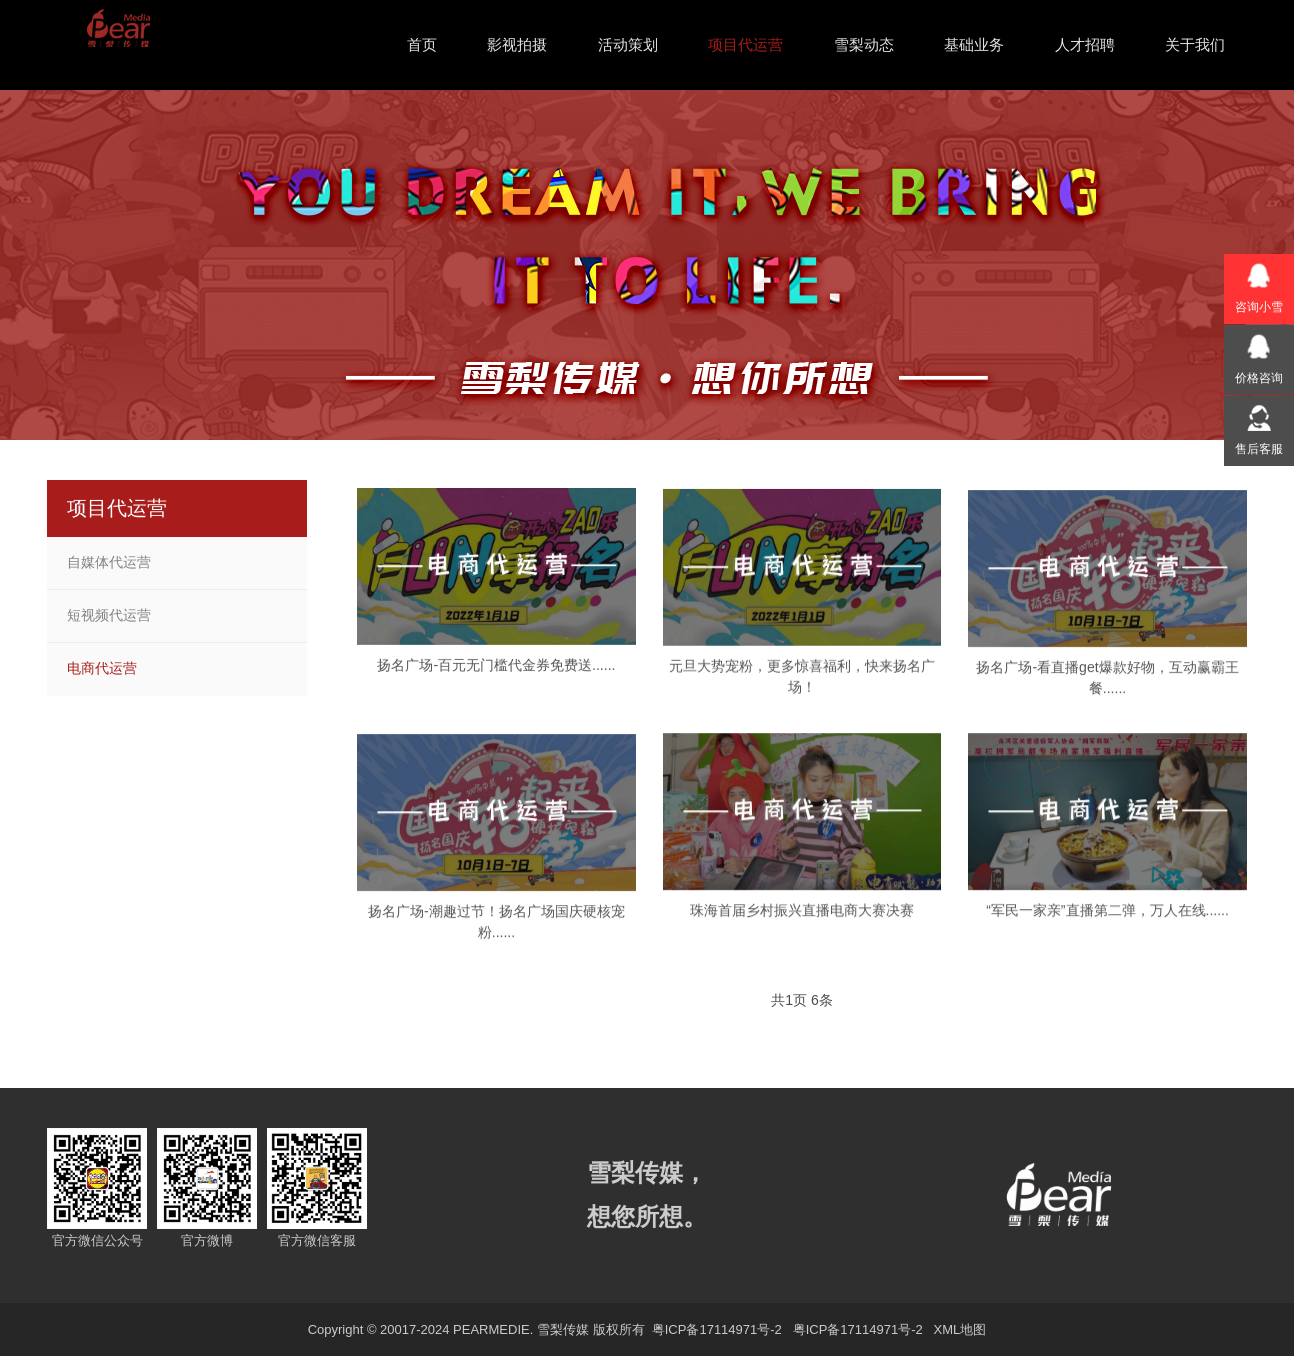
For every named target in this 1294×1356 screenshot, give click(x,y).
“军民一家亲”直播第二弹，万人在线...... (1107, 923)
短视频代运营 (109, 615)
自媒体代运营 (109, 562)
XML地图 (960, 1329)
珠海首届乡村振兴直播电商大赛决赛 (802, 923)
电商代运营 (102, 668)
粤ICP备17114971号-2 (715, 1329)
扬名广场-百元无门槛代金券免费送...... (496, 677)
